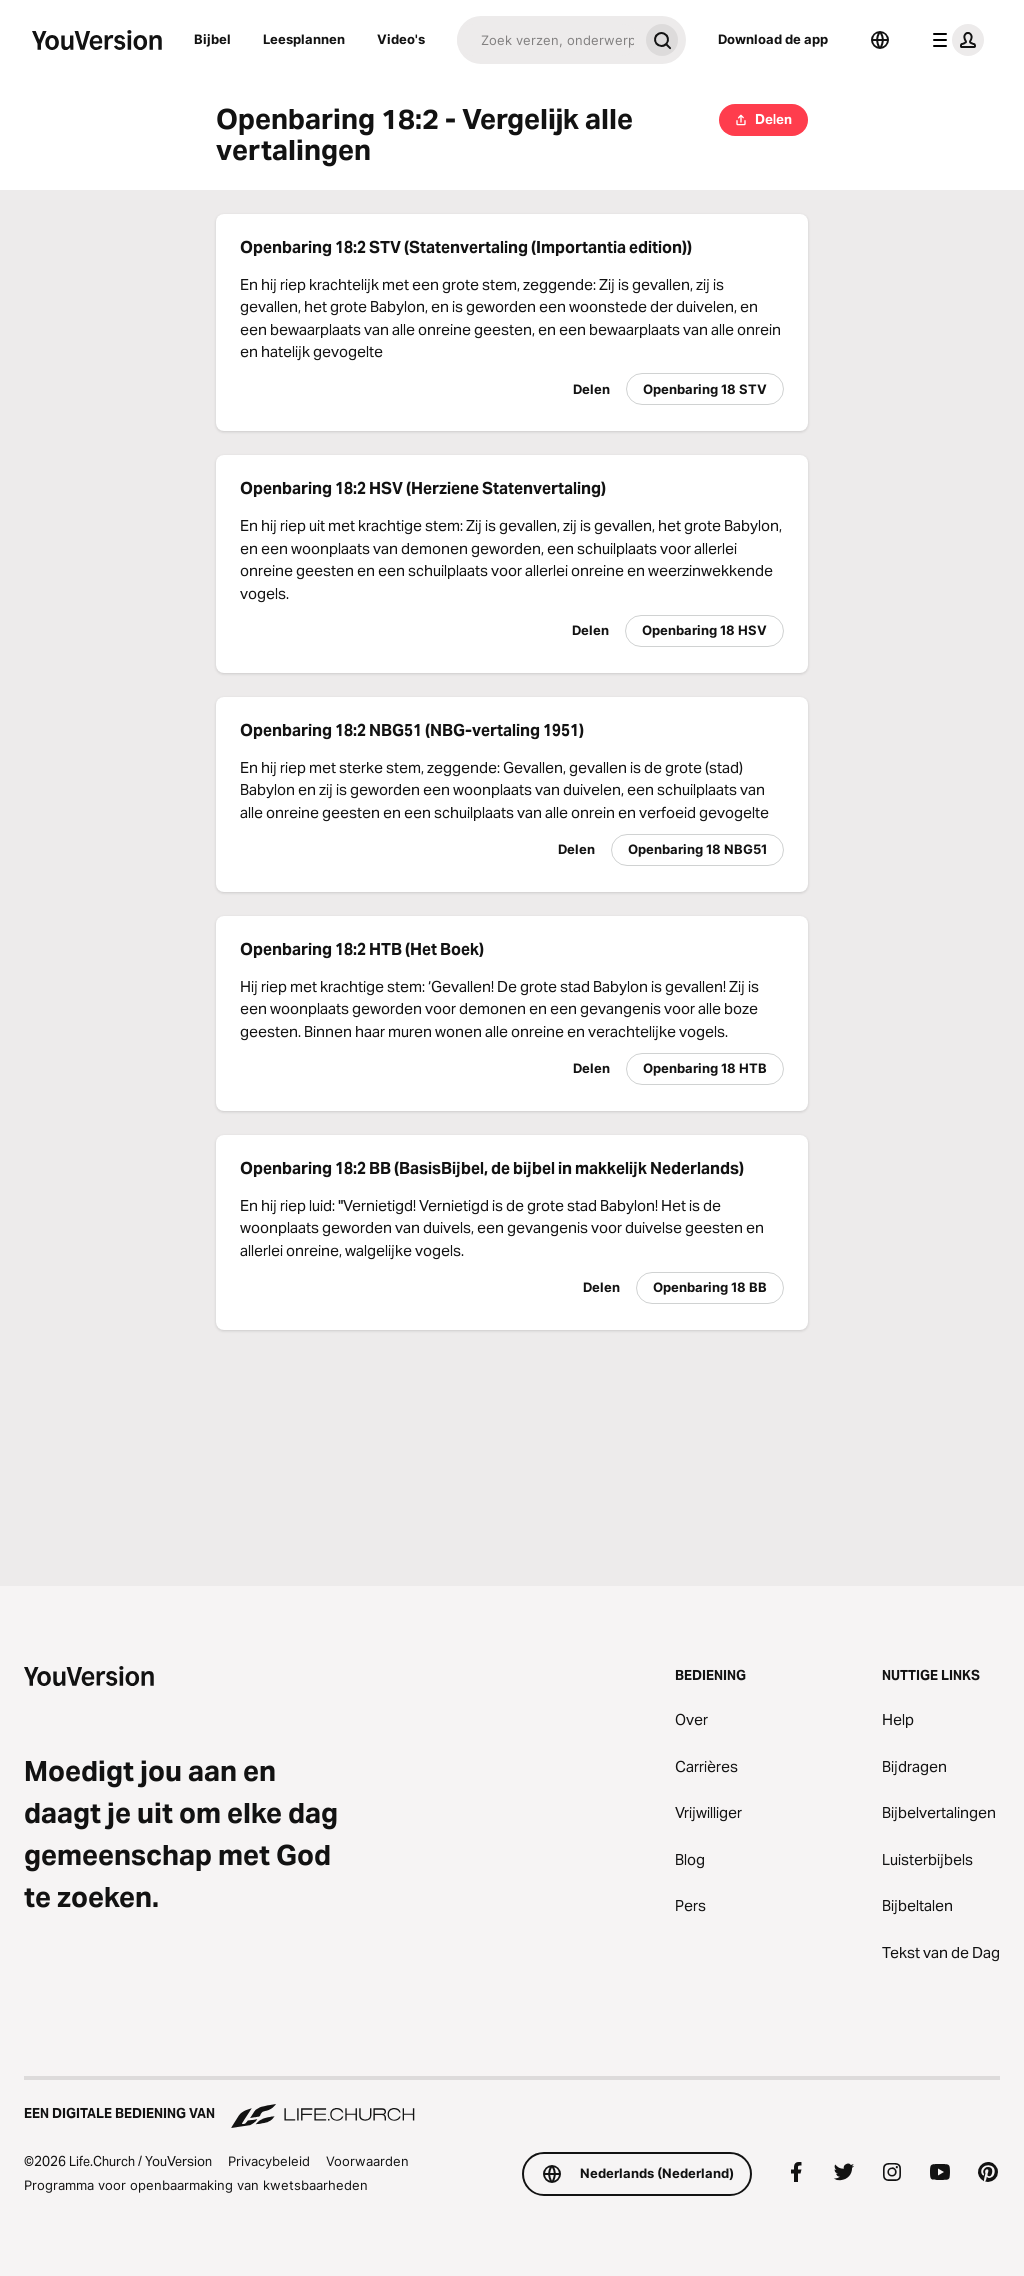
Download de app (773, 39)
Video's (401, 39)
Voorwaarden (367, 2161)
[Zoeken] (547, 40)
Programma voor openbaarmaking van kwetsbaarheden (196, 2185)
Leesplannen (304, 39)
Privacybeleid (269, 2161)
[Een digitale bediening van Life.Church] (512, 2104)
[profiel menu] (954, 40)
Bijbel (212, 39)
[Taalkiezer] (880, 40)
